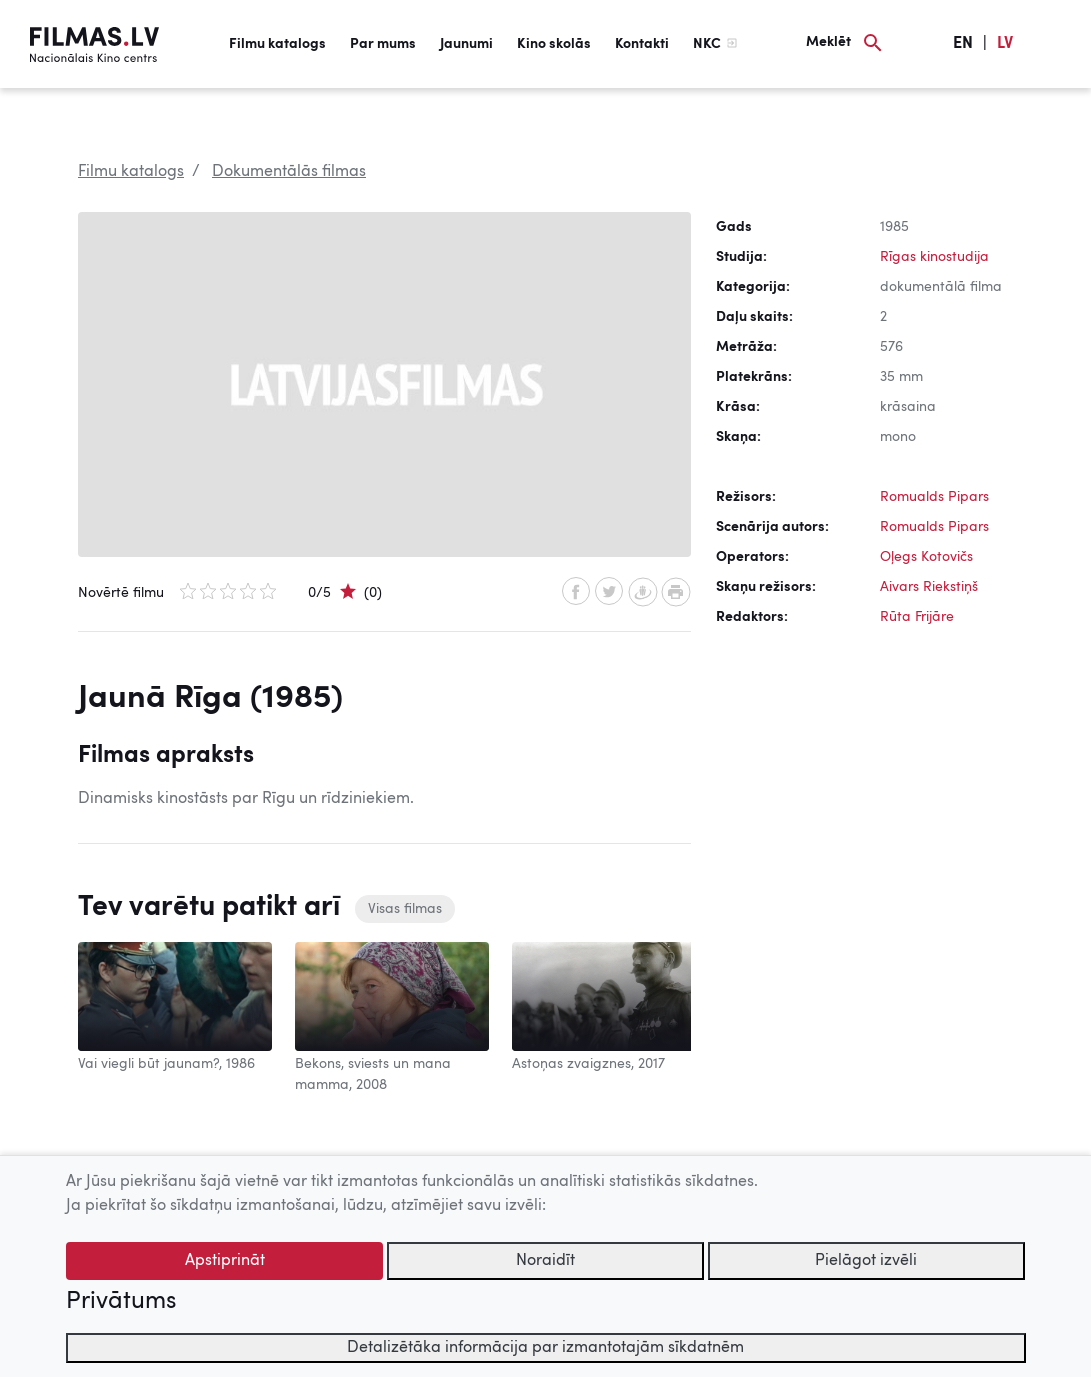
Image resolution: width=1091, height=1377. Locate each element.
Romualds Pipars (934, 497)
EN (963, 44)
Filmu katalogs (277, 44)
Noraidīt (545, 1261)
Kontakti (642, 44)
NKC (707, 44)
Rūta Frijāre (917, 617)
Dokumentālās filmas (289, 172)
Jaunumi (466, 44)
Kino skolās (554, 44)
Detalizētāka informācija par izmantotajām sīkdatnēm (545, 1348)
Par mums (383, 44)
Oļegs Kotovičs (926, 557)
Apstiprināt (225, 1261)
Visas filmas (405, 909)
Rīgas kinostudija (934, 257)
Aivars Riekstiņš (929, 587)
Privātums (121, 1302)
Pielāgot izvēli (866, 1261)
